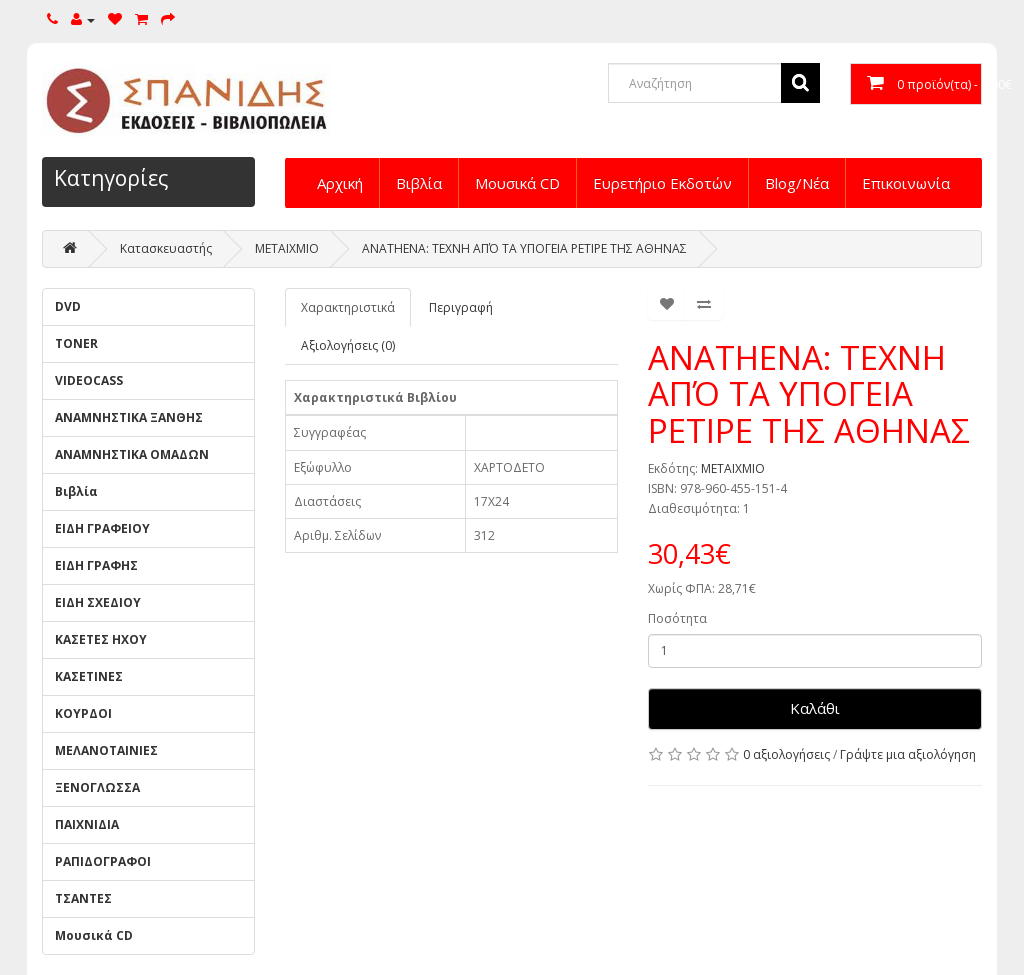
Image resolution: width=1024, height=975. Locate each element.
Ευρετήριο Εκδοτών (662, 183)
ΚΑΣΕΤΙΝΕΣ (89, 676)
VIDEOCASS (89, 380)
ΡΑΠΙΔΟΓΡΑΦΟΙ (103, 861)
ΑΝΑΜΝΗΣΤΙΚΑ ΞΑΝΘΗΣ (129, 417)
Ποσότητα (677, 618)
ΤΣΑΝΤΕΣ (83, 898)
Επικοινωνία (906, 183)
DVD (68, 306)
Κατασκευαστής (166, 248)
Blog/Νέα (797, 183)
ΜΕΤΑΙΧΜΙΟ (287, 248)
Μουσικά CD (517, 183)
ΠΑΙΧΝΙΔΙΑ (87, 824)
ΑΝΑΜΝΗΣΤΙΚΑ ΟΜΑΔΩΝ (132, 454)
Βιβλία (419, 183)
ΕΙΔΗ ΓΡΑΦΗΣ (96, 565)
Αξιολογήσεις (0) (348, 345)
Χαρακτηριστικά (348, 307)
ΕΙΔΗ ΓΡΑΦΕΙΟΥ (102, 528)
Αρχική (340, 183)
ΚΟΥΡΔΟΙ (83, 713)
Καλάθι (815, 708)
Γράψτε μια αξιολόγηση (908, 754)
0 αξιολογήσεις (786, 754)
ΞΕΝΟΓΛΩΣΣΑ (97, 787)
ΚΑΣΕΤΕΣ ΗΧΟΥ (101, 639)
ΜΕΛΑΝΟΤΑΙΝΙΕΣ (106, 750)
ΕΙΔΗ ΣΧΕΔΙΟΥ (98, 602)
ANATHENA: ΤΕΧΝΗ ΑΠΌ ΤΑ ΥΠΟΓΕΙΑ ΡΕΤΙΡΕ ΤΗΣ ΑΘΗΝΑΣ (524, 248)
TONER (76, 343)
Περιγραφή (461, 307)
